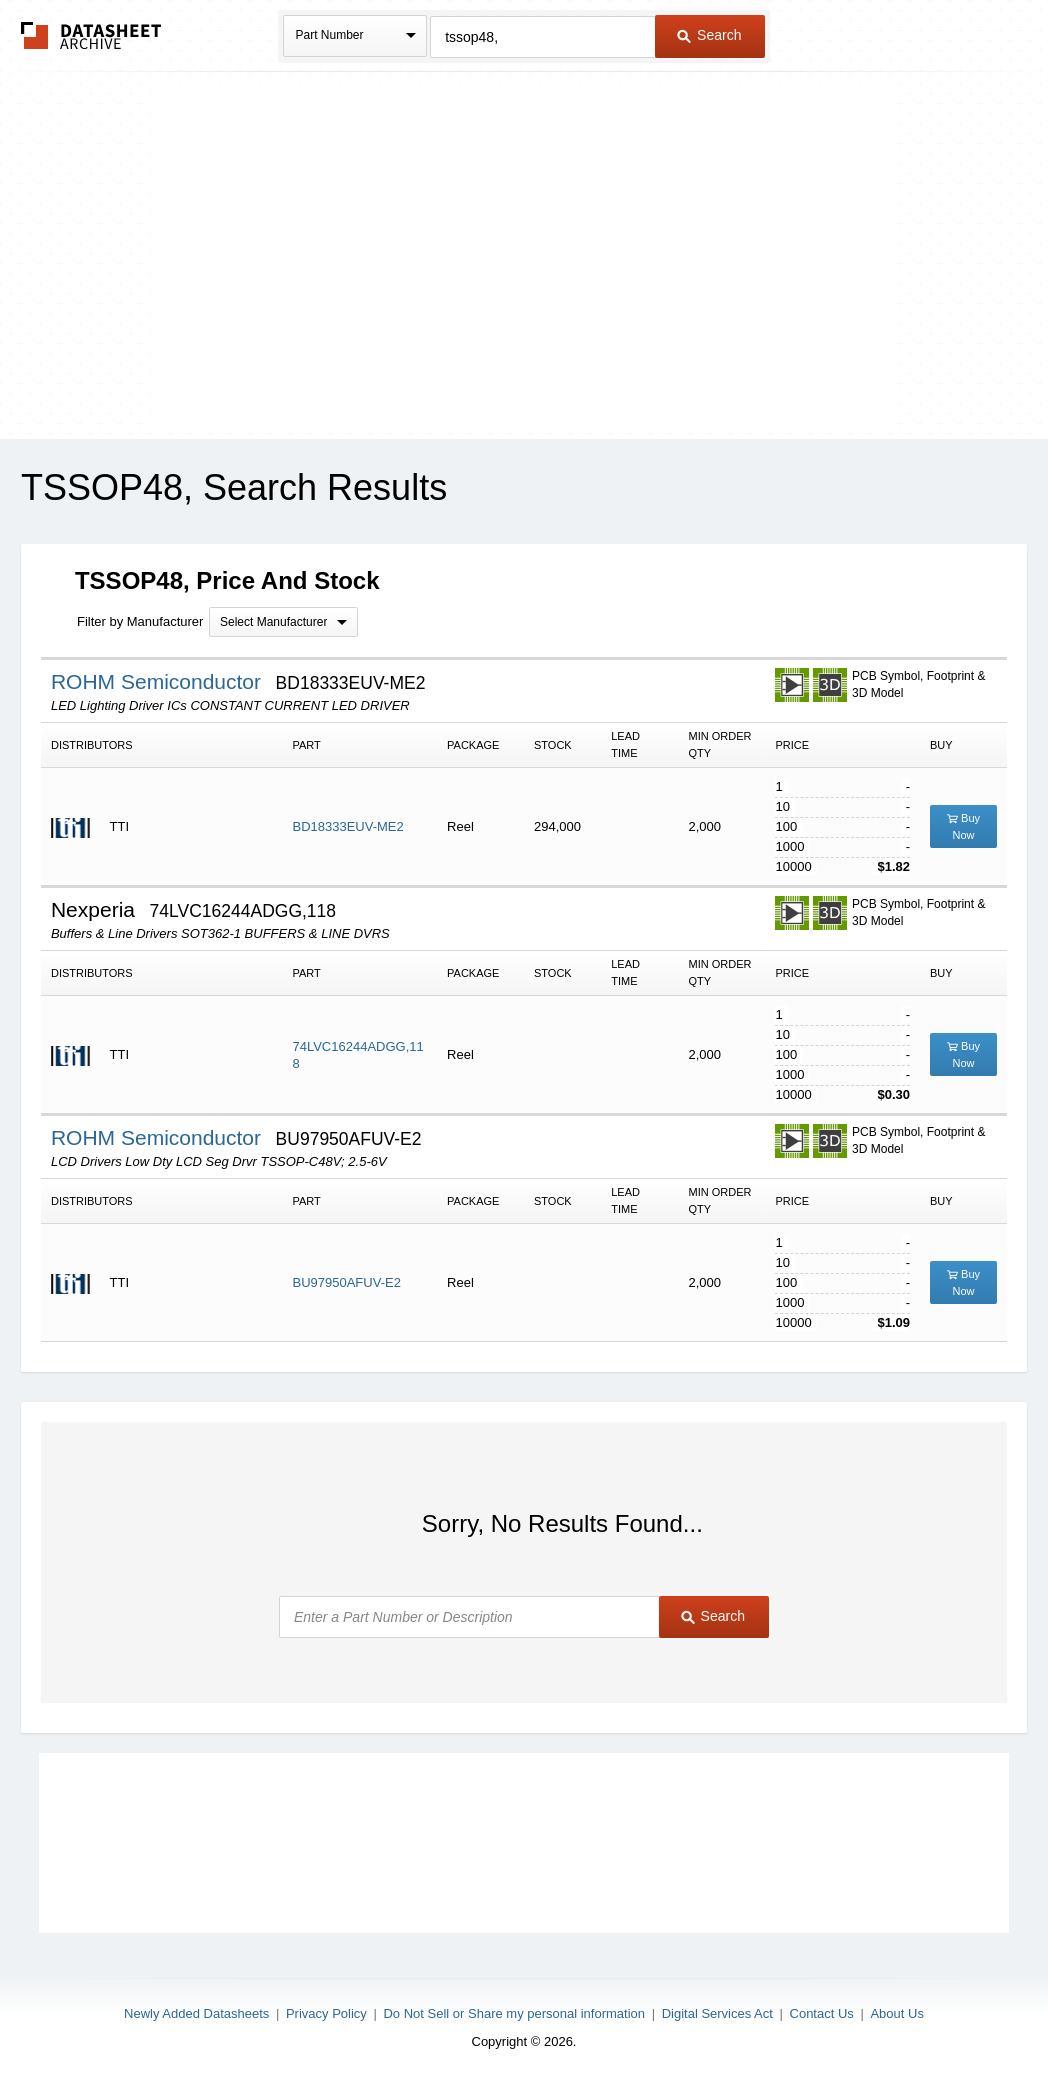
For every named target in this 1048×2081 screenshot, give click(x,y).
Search (709, 35)
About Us (896, 2013)
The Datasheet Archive (91, 35)
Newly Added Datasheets (196, 2013)
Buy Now (963, 826)
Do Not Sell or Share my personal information (514, 2013)
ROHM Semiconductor (159, 681)
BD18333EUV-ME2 (347, 826)
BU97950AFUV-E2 (346, 1282)
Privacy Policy (326, 2013)
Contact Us (822, 2013)
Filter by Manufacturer (140, 621)
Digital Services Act (717, 2013)
